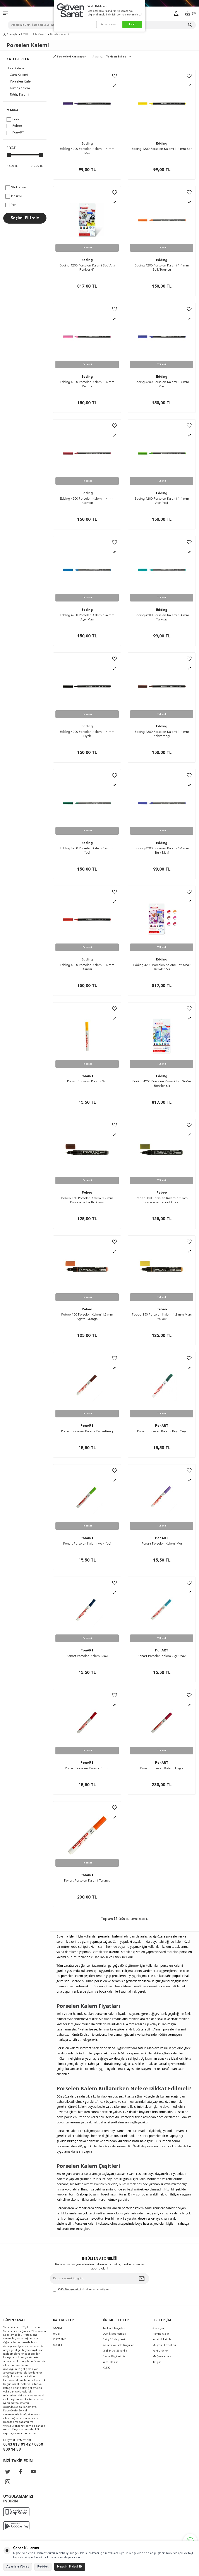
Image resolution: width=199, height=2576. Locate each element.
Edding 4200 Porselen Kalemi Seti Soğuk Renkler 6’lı (161, 1084)
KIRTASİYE (59, 2339)
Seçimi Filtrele (25, 218)
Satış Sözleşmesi (114, 2339)
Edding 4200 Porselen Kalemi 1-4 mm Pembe (87, 384)
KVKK (106, 2367)
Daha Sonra (108, 24)
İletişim (157, 2362)
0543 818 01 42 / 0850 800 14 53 (23, 2447)
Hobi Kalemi (39, 34)
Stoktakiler (15, 187)
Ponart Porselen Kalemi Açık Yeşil (87, 1543)
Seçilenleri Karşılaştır (69, 57)
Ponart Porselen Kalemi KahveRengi (87, 1431)
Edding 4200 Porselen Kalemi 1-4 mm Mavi (161, 384)
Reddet (43, 2566)
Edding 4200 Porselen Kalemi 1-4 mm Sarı (161, 149)
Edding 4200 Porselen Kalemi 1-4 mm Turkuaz (161, 617)
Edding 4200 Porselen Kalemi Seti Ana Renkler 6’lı (87, 268)
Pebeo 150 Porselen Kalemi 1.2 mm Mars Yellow (162, 1317)
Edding (14, 119)
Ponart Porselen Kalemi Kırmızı (87, 1768)
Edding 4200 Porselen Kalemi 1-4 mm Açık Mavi (87, 617)
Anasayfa (10, 34)
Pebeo (14, 126)
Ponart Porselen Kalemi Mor (161, 1543)
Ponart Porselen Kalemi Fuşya (161, 1768)
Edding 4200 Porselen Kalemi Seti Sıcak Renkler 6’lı (161, 967)
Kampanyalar (161, 2333)
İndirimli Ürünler (162, 2339)
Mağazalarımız (162, 2356)
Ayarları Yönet (17, 2566)
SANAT (57, 2328)
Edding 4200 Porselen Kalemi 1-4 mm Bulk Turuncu (161, 268)
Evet (132, 24)
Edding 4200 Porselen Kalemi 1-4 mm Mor (87, 151)
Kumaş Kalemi (20, 88)
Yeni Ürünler (160, 2350)
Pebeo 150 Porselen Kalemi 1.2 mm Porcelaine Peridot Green (162, 1200)
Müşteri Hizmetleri (164, 2345)
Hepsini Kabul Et (69, 2566)
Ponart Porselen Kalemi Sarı (87, 1081)
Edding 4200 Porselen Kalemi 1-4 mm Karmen (87, 501)
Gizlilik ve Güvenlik (115, 2350)
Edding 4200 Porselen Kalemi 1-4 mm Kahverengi (161, 734)
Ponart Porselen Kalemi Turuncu (87, 1880)
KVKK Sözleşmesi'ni (69, 2289)
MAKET (57, 2345)
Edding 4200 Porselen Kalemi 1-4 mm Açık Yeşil (161, 501)
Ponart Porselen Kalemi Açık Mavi (161, 1656)
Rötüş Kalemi (19, 94)
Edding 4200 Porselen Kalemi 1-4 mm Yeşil (87, 850)
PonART (15, 133)
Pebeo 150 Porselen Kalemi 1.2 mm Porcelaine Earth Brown (87, 1200)
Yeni (11, 205)
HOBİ (24, 34)
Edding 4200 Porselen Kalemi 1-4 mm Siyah (87, 734)
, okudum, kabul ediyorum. (82, 2290)
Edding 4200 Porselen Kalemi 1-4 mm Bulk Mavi (161, 850)
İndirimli (13, 196)
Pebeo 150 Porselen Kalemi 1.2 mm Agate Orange (87, 1317)
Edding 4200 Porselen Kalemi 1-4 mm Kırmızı (87, 967)
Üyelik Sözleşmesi (114, 2333)
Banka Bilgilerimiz (114, 2356)
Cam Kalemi (19, 75)
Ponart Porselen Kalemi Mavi (87, 1656)
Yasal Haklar (110, 2362)
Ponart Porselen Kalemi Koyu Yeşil (162, 1431)
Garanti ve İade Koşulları (118, 2345)
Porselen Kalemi (22, 81)
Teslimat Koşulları (114, 2328)
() (190, 13)
